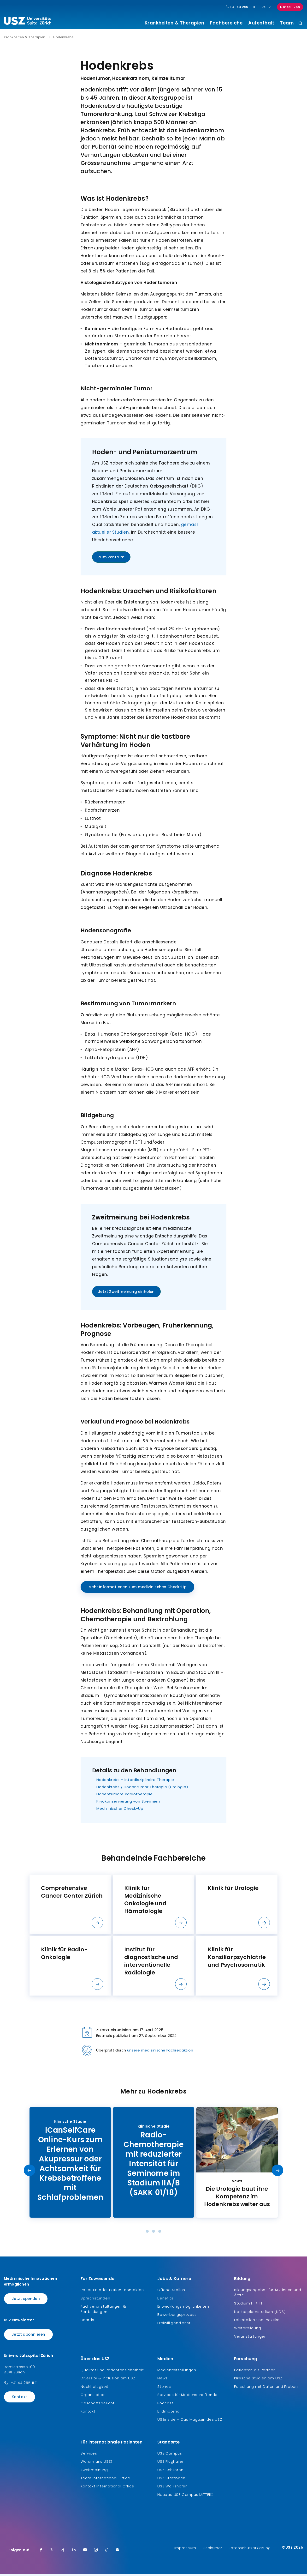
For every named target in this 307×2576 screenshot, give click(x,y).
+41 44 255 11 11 (24, 2384)
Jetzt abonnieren (28, 2336)
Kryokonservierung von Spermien (128, 1803)
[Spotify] (117, 2552)
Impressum (185, 2549)
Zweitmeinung (94, 2471)
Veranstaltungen (250, 2338)
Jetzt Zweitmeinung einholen (126, 1293)
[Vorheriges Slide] (29, 2172)
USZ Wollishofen (172, 2488)
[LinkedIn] (74, 2552)
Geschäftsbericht (98, 2404)
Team (287, 23)
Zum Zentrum (111, 558)
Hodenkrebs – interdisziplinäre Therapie (135, 1781)
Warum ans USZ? (97, 2463)
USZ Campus (169, 2454)
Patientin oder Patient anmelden (112, 2291)
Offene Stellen (171, 2291)
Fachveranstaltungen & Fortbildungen (103, 2311)
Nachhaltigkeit (94, 2388)
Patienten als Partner (254, 2371)
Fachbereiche (226, 23)
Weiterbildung (247, 2329)
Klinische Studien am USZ (258, 2380)
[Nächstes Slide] (277, 2172)
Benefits (165, 2299)
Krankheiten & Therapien (174, 23)
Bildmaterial (169, 2413)
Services (89, 2454)
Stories (164, 2388)
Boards (87, 2321)
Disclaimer (212, 2549)
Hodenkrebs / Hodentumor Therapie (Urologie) (142, 1788)
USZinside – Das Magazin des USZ (189, 2421)
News (162, 2380)
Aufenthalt (261, 23)
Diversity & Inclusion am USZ (108, 2380)
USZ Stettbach (171, 2479)
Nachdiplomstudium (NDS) (259, 2313)
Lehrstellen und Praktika (257, 2321)
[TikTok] (106, 2552)
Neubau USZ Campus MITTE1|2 (185, 2496)
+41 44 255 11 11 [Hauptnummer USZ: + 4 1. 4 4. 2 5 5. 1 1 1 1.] (240, 7)
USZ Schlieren (170, 2471)
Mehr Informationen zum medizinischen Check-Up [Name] (137, 1588)
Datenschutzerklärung (249, 2549)
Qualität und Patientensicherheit (112, 2371)
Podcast (165, 2404)
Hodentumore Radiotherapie (124, 1795)
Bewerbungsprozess (177, 2316)
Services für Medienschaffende (187, 2396)
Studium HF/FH (248, 2305)
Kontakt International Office (107, 2488)
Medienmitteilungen (176, 2371)
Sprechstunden (95, 2299)
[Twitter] (52, 2552)
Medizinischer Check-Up (119, 1810)
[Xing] (63, 2552)
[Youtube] (85, 2552)
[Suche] (300, 23)
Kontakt (19, 2398)
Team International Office (105, 2479)
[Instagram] (96, 2552)
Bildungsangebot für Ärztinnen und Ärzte (267, 2294)
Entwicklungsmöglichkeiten (183, 2308)
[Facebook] (41, 2552)
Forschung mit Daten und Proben (266, 2388)
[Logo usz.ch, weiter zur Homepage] (27, 22)
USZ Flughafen (170, 2463)
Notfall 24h (290, 7)
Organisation (93, 2396)
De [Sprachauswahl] (266, 7)
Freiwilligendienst (173, 2324)
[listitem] (70, 1906)
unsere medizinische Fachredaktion (160, 2051)
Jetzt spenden (26, 2300)
